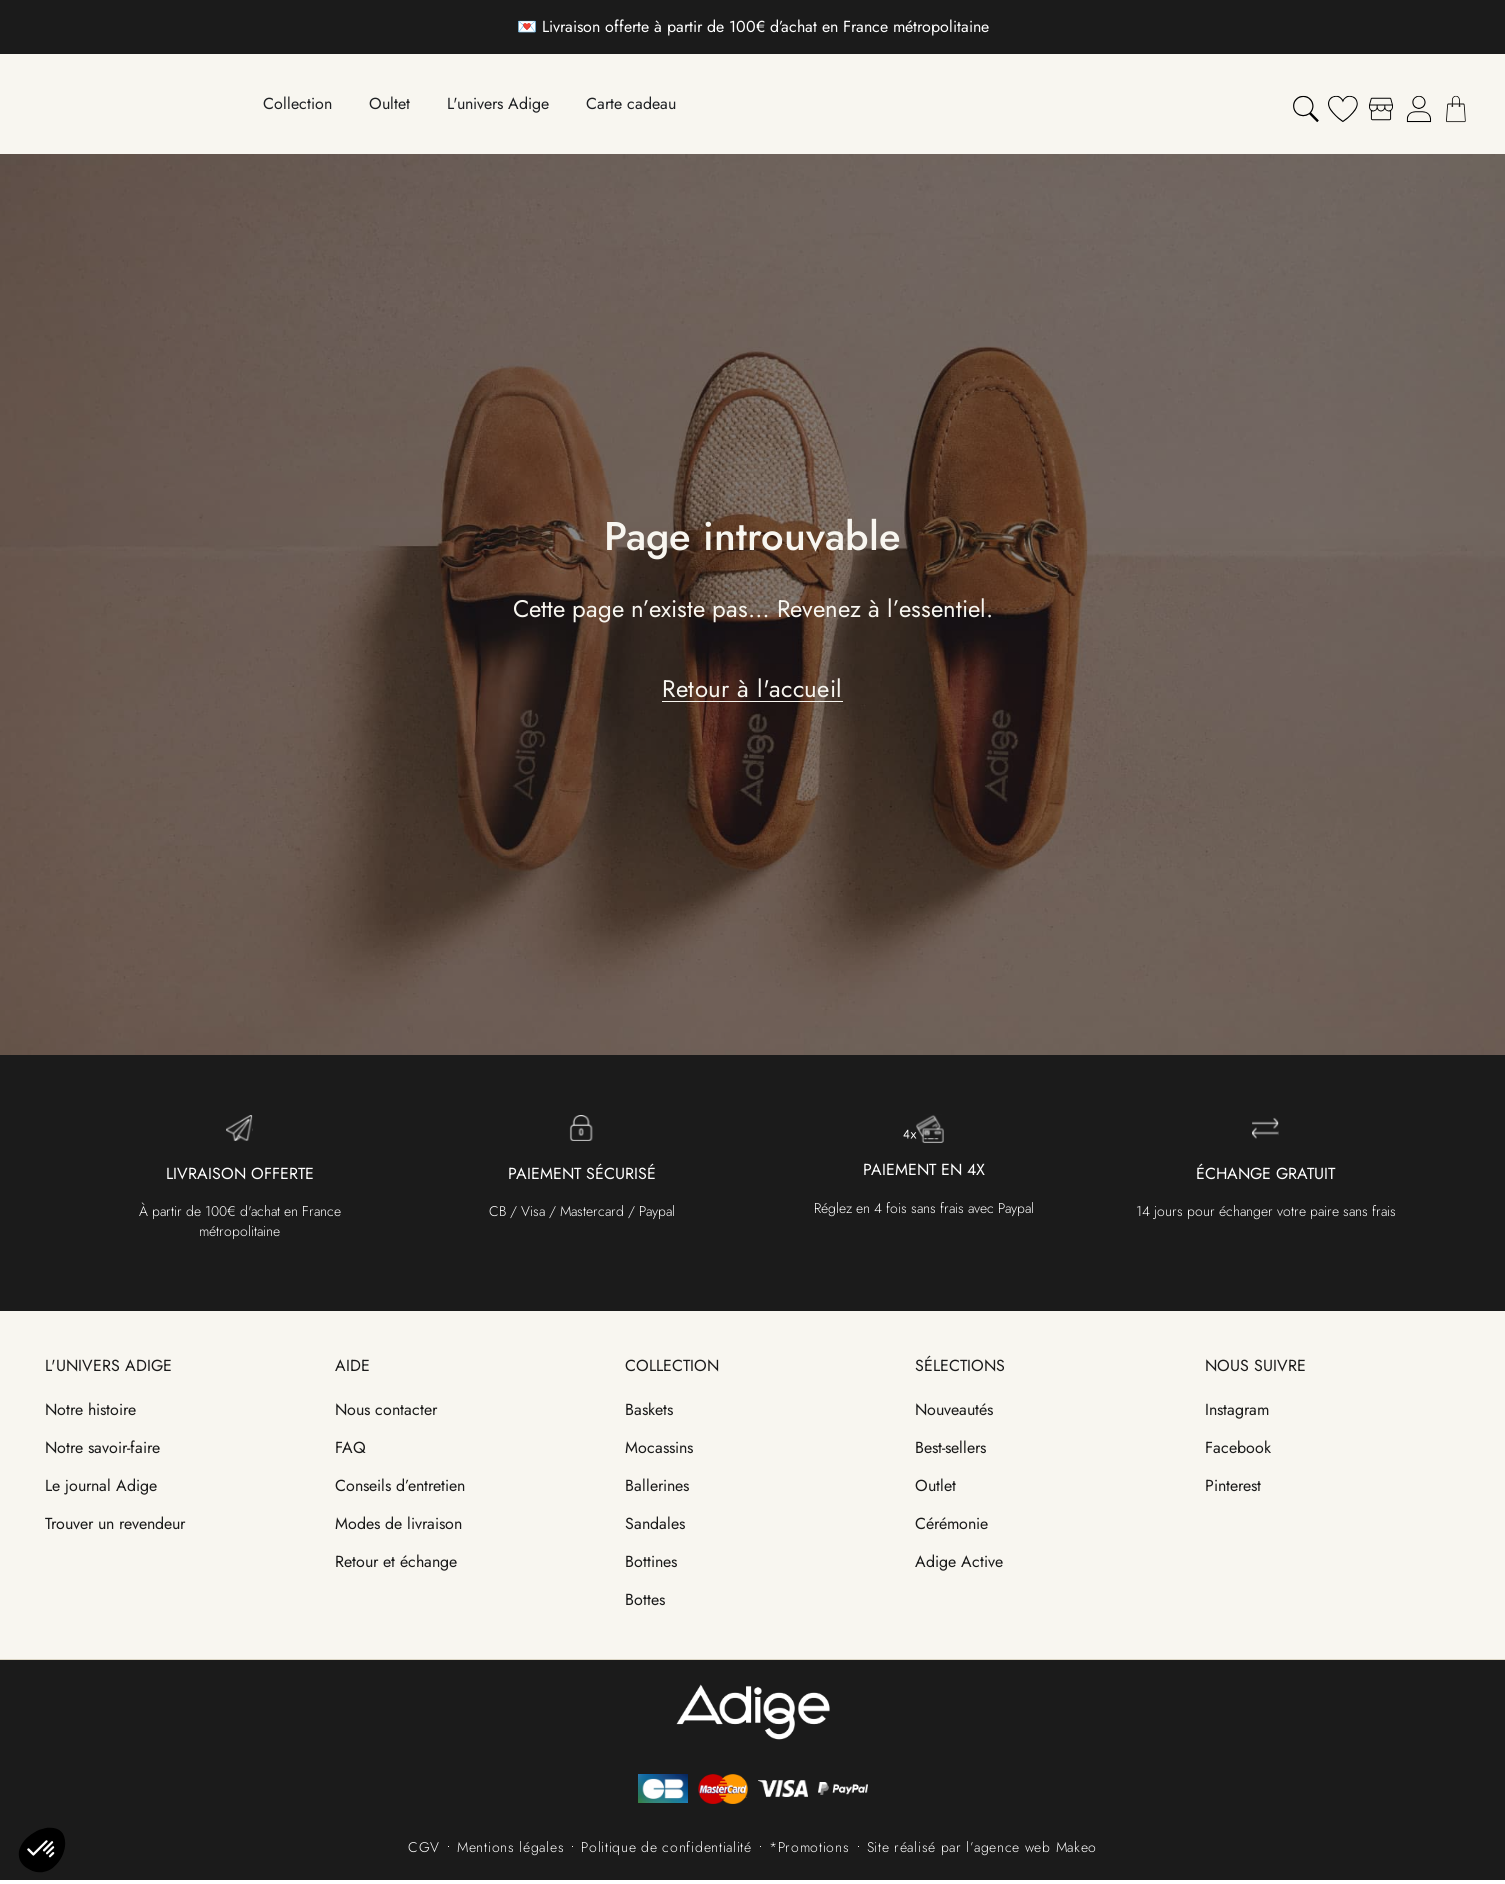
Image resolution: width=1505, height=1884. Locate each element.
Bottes (645, 1603)
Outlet (935, 1489)
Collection (672, 1369)
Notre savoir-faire (102, 1451)
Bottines (651, 1565)
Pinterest (1233, 1489)
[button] (42, 1850)
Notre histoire (90, 1413)
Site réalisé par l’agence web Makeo (982, 1851)
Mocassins (659, 1451)
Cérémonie (951, 1527)
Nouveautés (954, 1413)
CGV (424, 1851)
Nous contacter (386, 1413)
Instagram (1237, 1413)
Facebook (1238, 1451)
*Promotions (809, 1851)
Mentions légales (510, 1851)
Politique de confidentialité (666, 1851)
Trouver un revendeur (115, 1527)
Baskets (649, 1413)
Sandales (655, 1527)
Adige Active (959, 1565)
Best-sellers (950, 1451)
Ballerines (657, 1489)
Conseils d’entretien (400, 1489)
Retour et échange (396, 1565)
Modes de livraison (398, 1527)
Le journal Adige (101, 1489)
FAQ (350, 1451)
